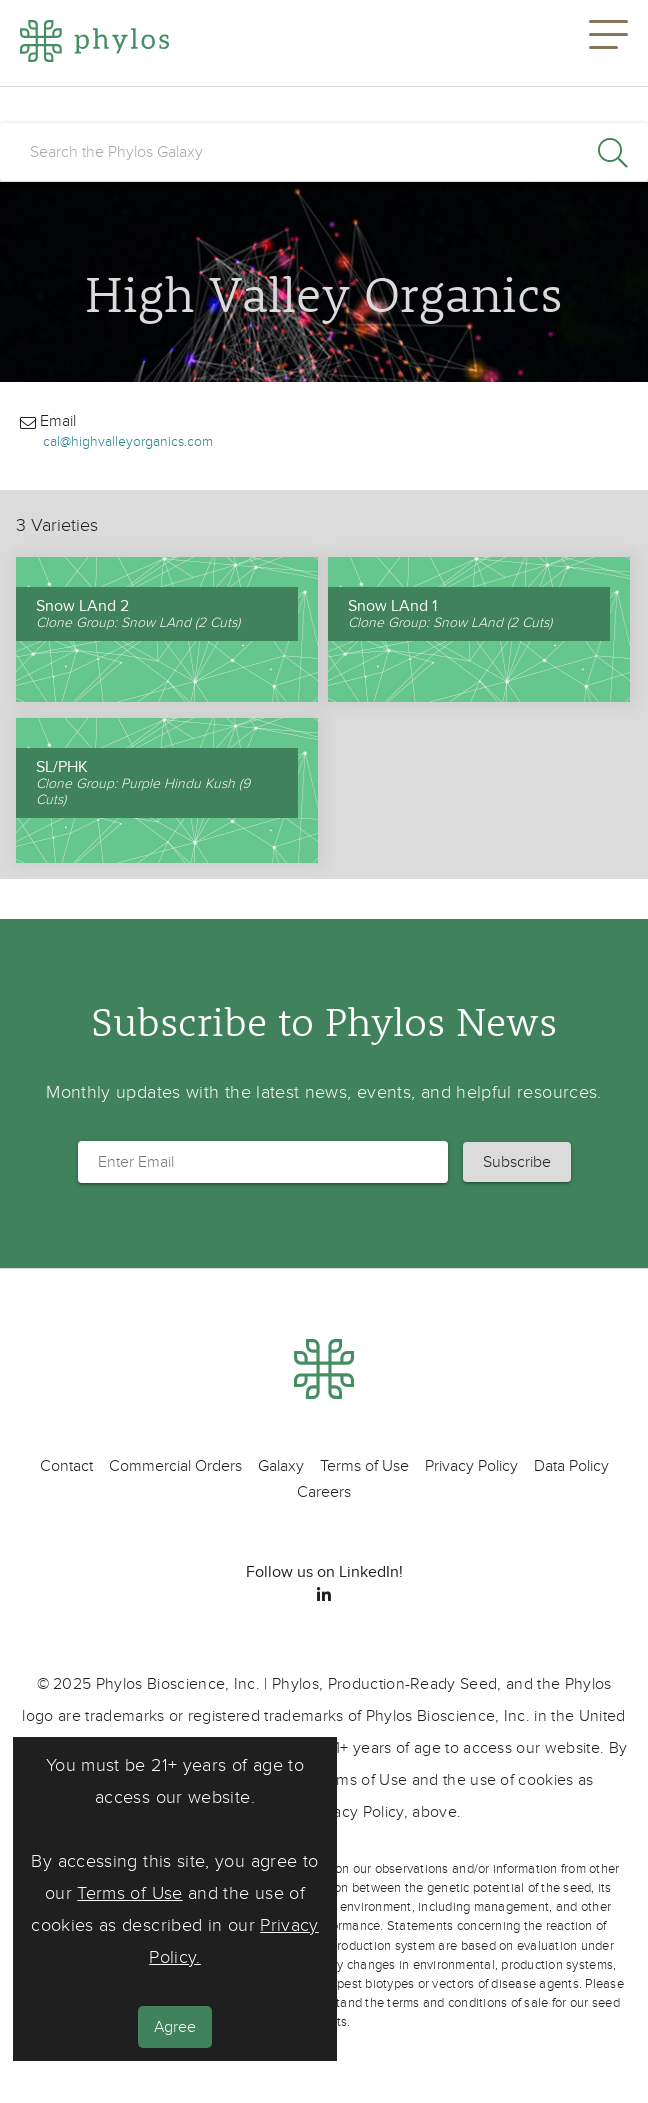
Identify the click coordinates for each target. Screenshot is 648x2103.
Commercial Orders (175, 1466)
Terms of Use (129, 1893)
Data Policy (571, 1466)
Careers (324, 1492)
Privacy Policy (471, 1466)
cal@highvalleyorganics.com (128, 441)
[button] (608, 43)
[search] (324, 152)
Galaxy (281, 1466)
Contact (66, 1466)
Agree (175, 2027)
